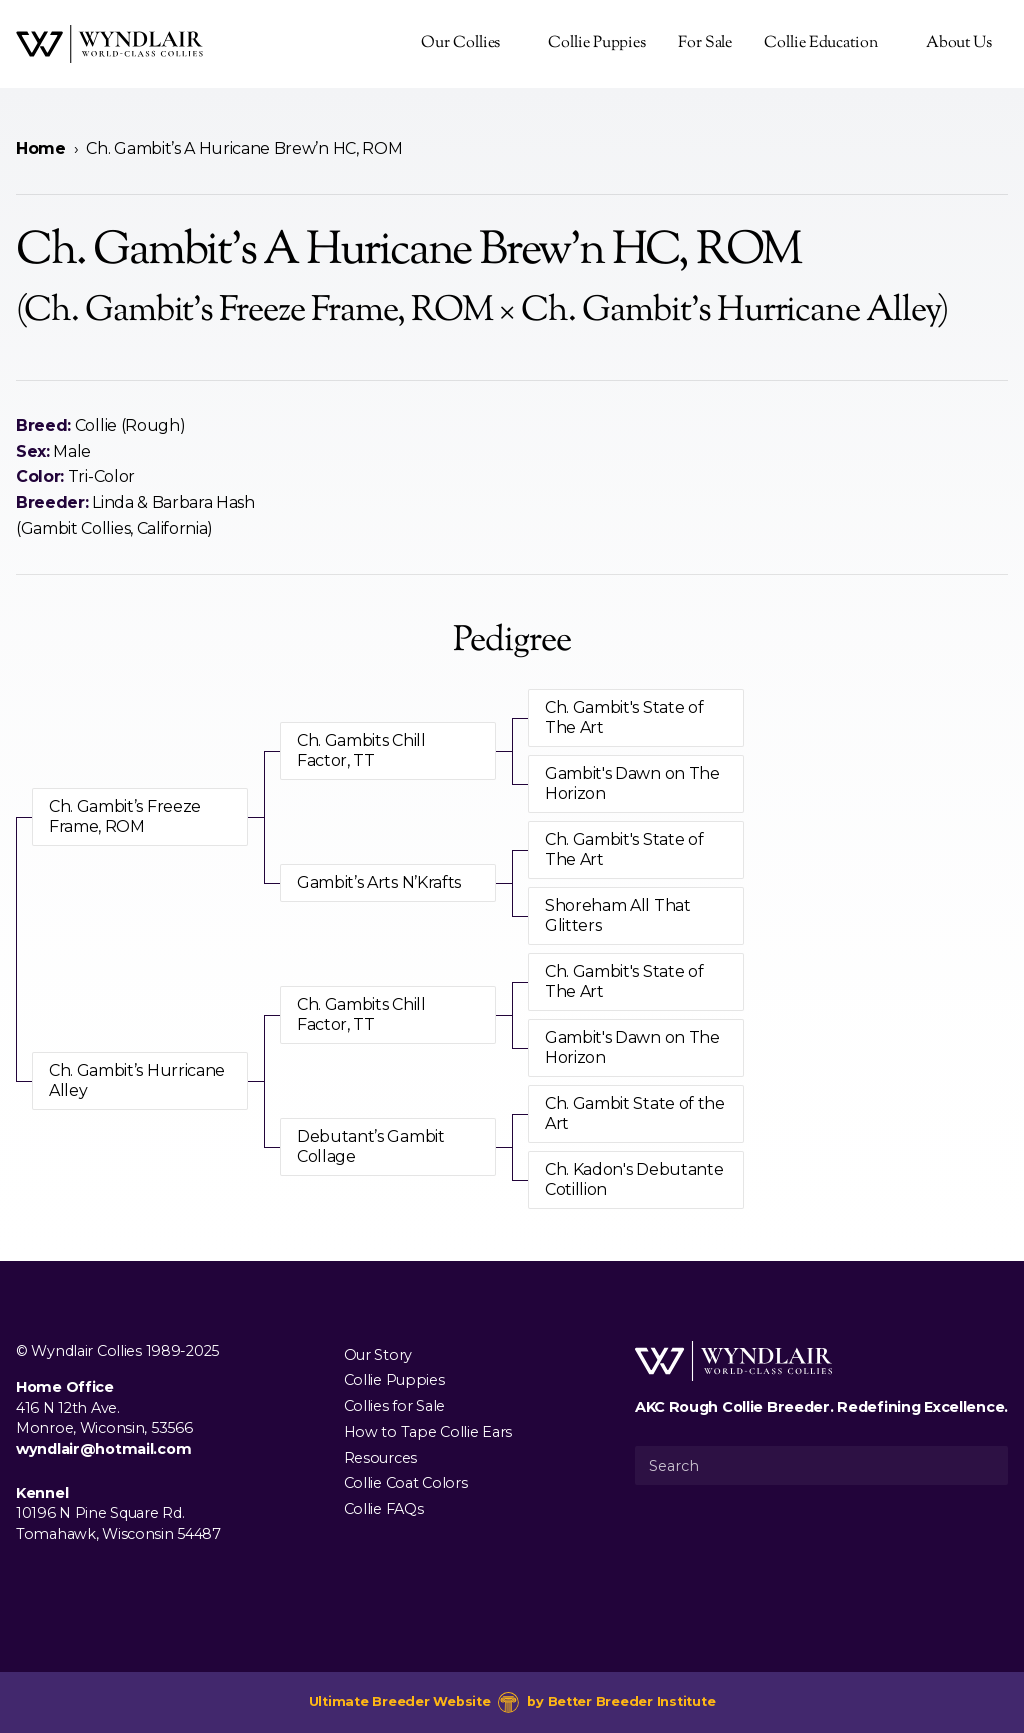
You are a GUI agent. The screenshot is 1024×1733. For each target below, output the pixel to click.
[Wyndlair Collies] (109, 44)
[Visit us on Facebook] (28, 1580)
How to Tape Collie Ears (428, 1431)
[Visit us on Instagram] (60, 1580)
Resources (380, 1457)
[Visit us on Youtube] (92, 1580)
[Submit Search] (985, 1465)
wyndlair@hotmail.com (103, 1449)
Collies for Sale (394, 1406)
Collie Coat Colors (406, 1483)
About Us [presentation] (959, 43)
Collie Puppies (597, 43)
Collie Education (820, 43)
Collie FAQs (384, 1509)
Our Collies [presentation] (460, 43)
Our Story (378, 1354)
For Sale (705, 43)
